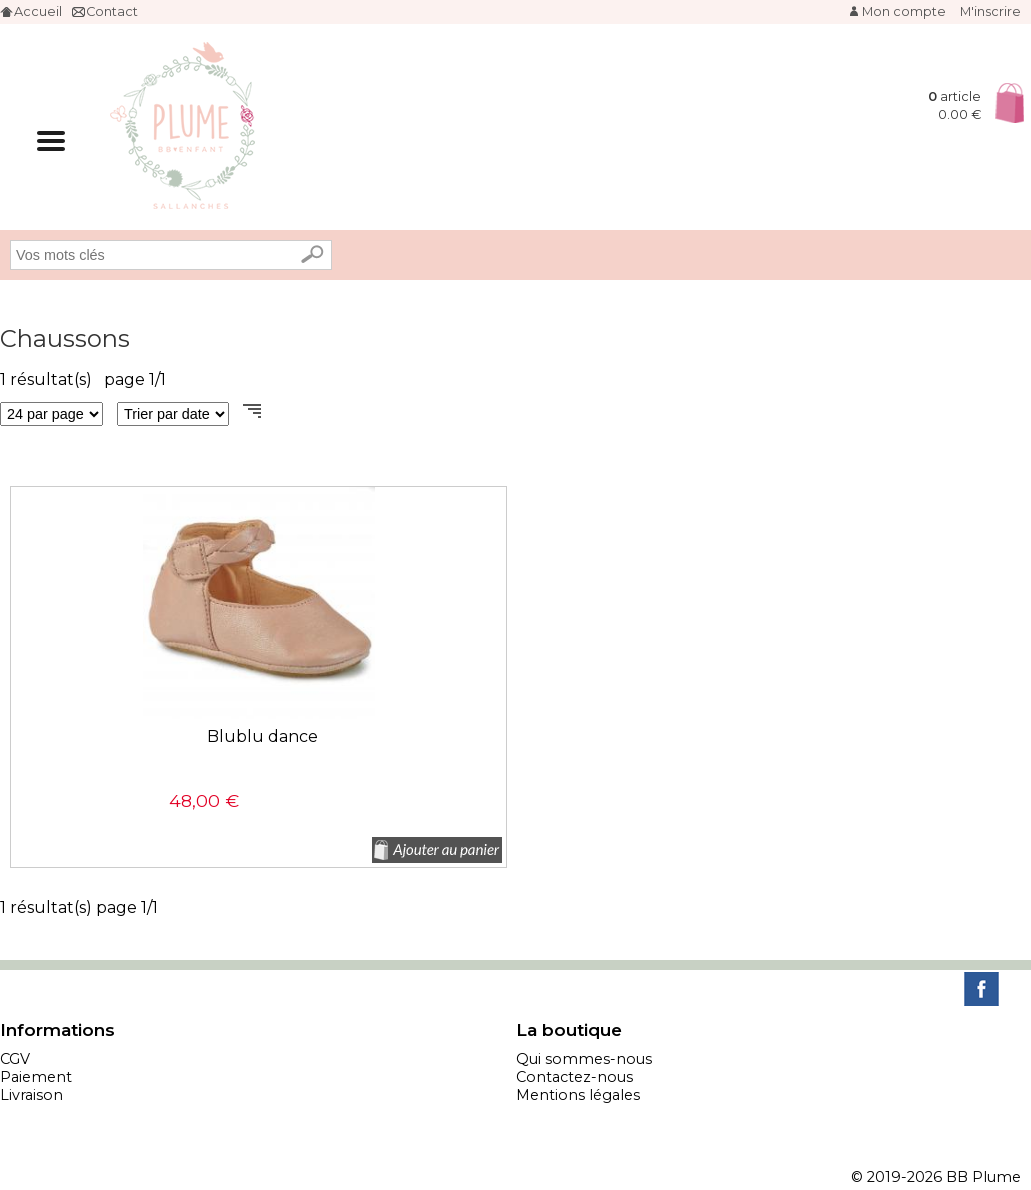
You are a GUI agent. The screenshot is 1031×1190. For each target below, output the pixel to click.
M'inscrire (990, 11)
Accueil (38, 11)
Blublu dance (262, 736)
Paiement (36, 1077)
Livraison (31, 1095)
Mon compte (904, 11)
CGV (15, 1059)
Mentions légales (578, 1095)
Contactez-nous (574, 1077)
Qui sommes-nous (584, 1059)
